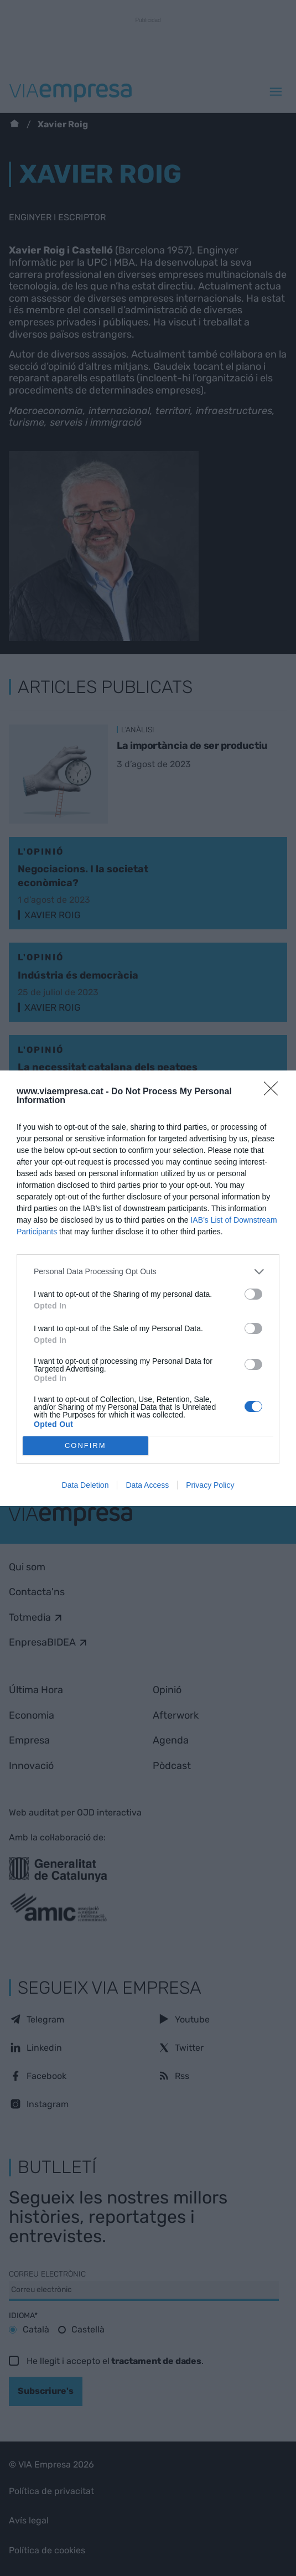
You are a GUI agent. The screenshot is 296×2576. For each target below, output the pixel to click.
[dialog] (148, 1288)
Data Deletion (85, 1485)
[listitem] (148, 1271)
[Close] (274, 1092)
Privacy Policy (210, 1485)
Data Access (147, 1485)
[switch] (253, 1294)
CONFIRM (85, 1445)
